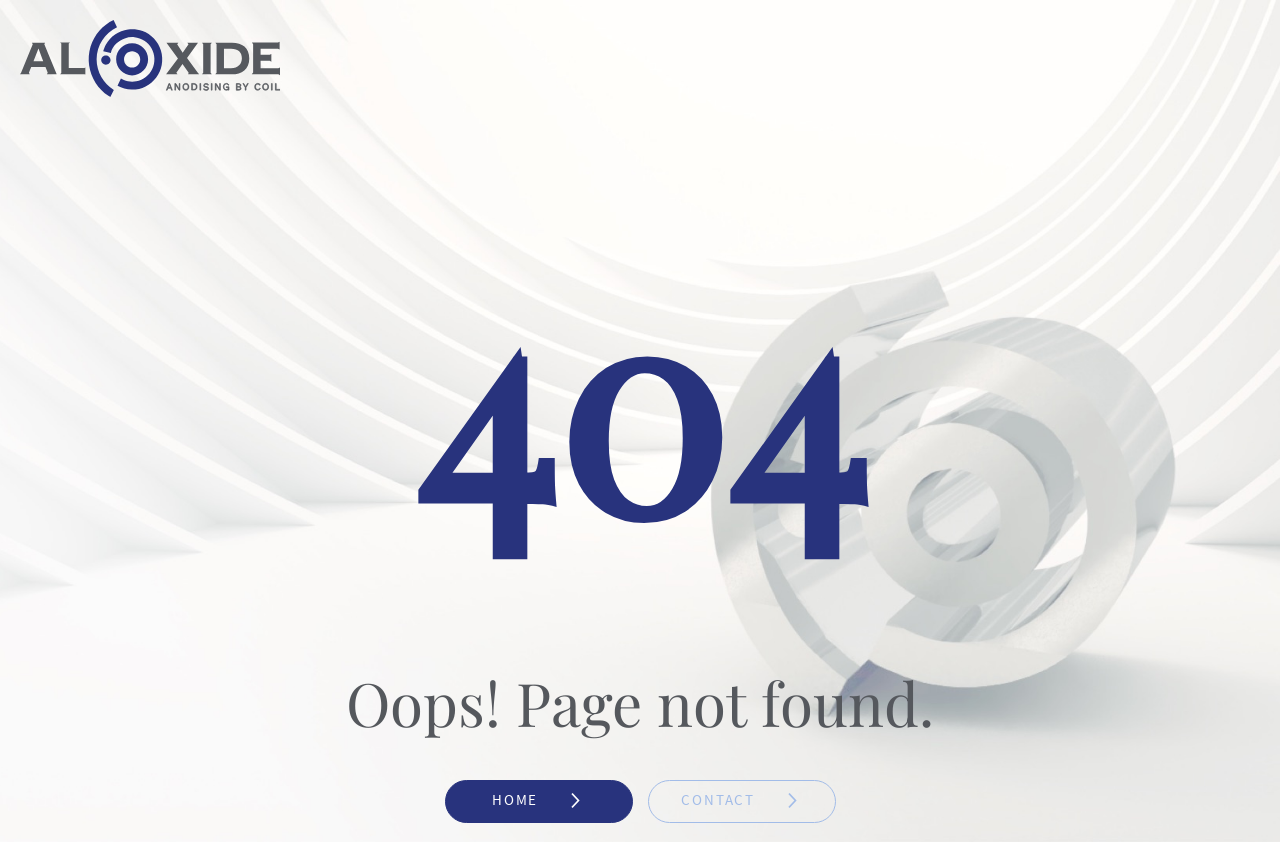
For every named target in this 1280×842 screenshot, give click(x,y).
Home (538, 800)
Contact (741, 800)
